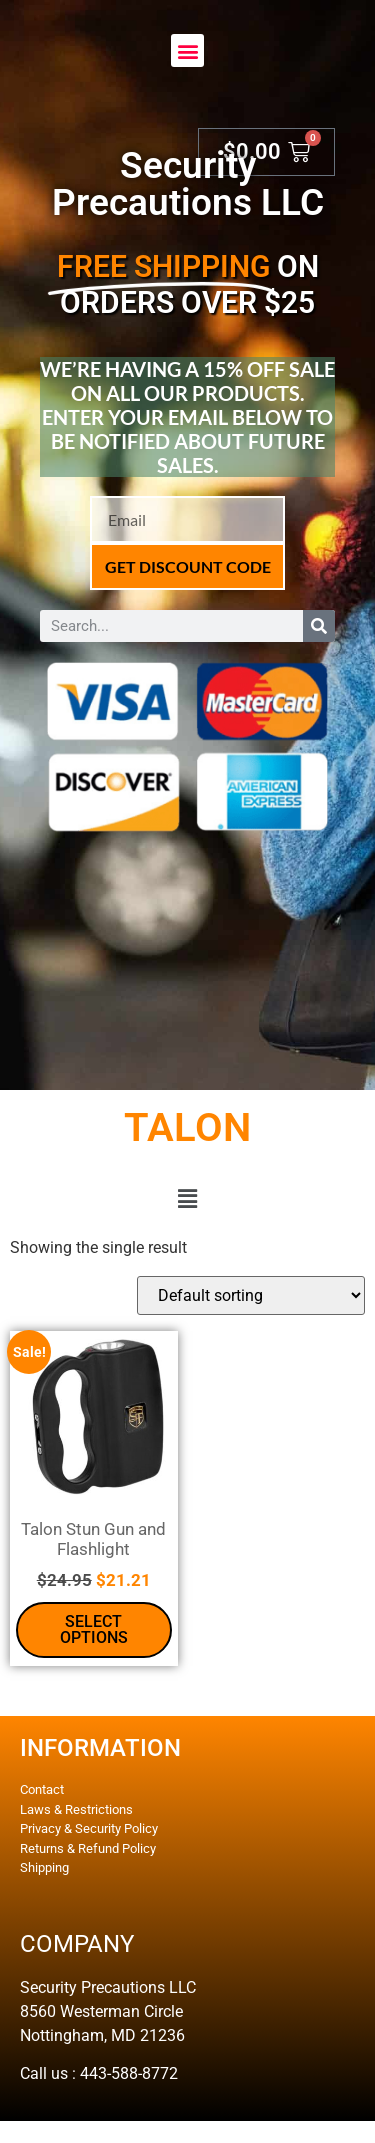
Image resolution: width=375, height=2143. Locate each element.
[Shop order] (251, 1295)
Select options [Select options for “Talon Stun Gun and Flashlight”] (94, 1629)
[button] (187, 50)
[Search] (319, 626)
